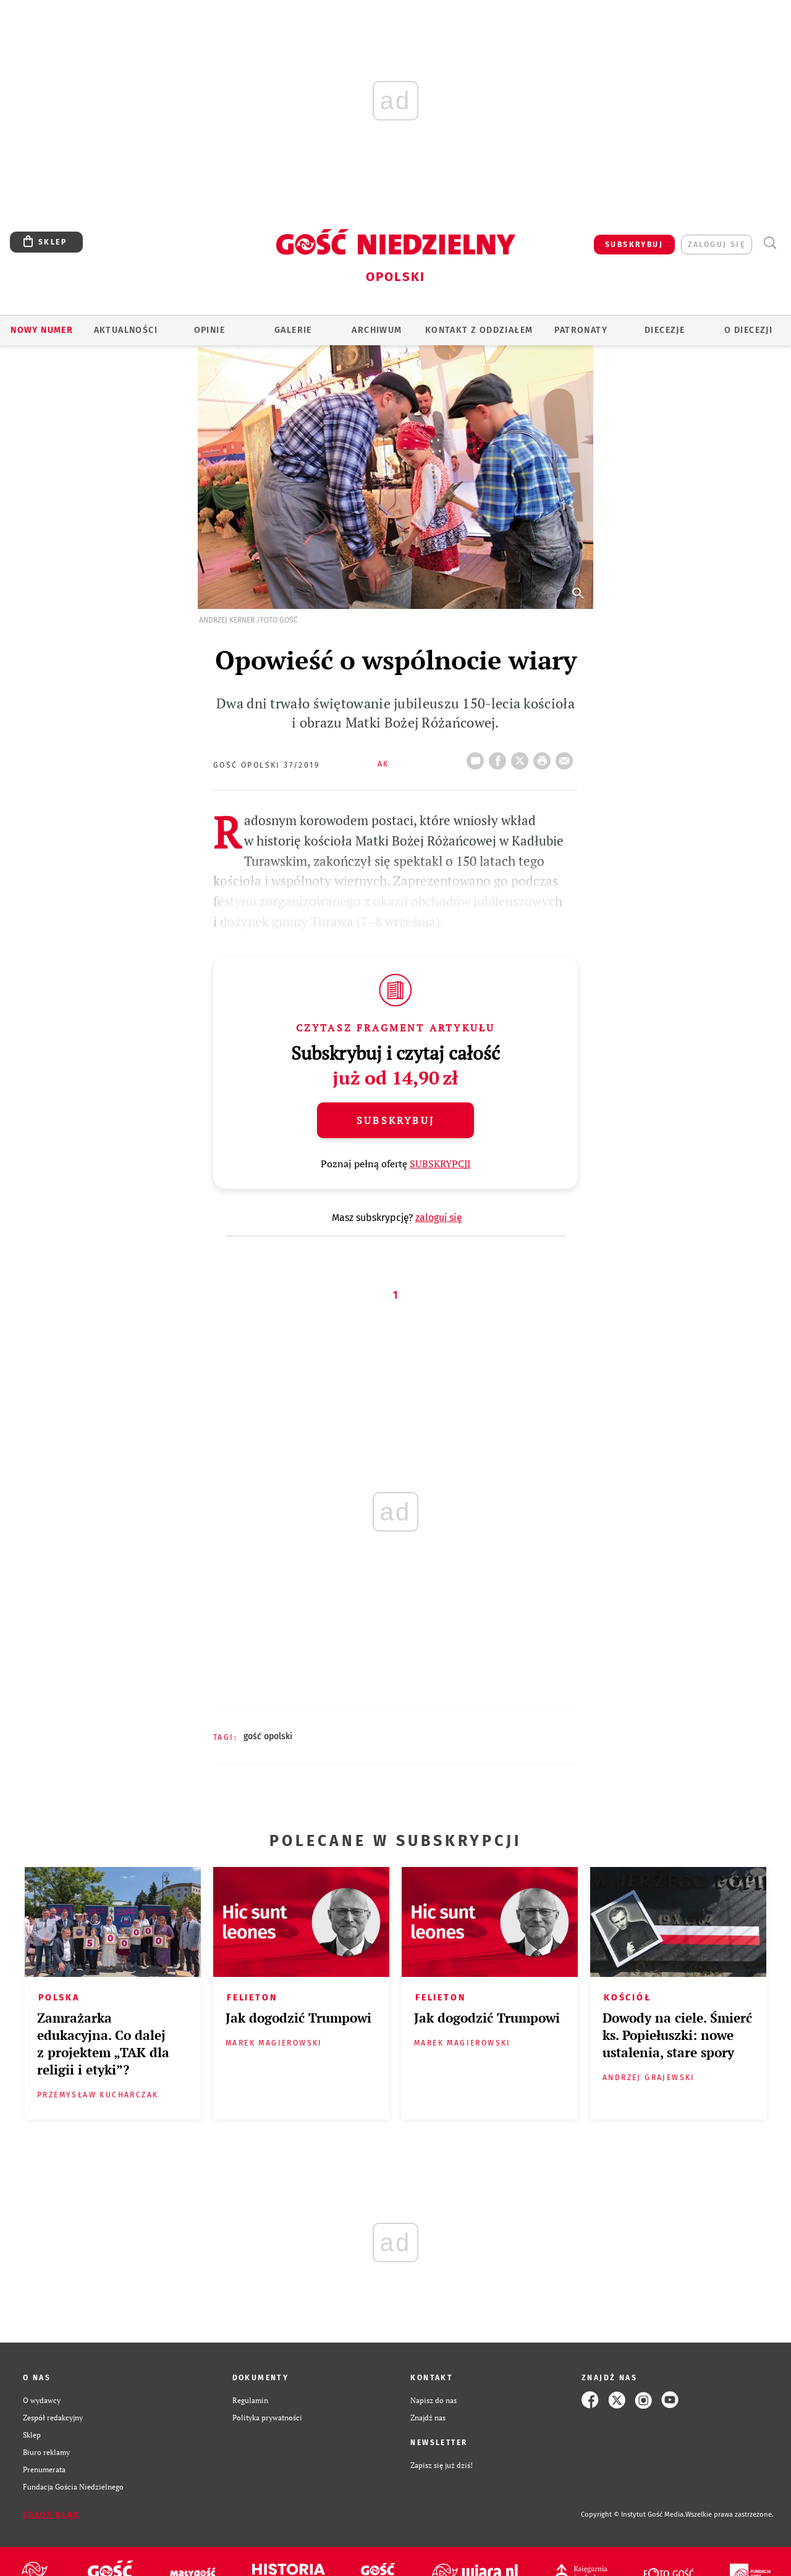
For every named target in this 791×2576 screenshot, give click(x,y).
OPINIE (209, 330)
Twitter (522, 757)
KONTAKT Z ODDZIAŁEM (479, 330)
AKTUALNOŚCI (126, 330)
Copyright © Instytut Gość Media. (633, 2515)
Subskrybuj (395, 1120)
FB (500, 757)
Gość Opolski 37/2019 (266, 765)
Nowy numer (42, 330)
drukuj (544, 757)
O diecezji (748, 330)
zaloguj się (716, 244)
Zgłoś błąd (51, 2515)
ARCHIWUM (377, 330)
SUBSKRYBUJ (634, 244)
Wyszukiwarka (769, 243)
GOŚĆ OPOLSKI (267, 1736)
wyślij (567, 757)
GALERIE (293, 330)
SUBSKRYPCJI (440, 1163)
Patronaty (580, 330)
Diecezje (665, 330)
